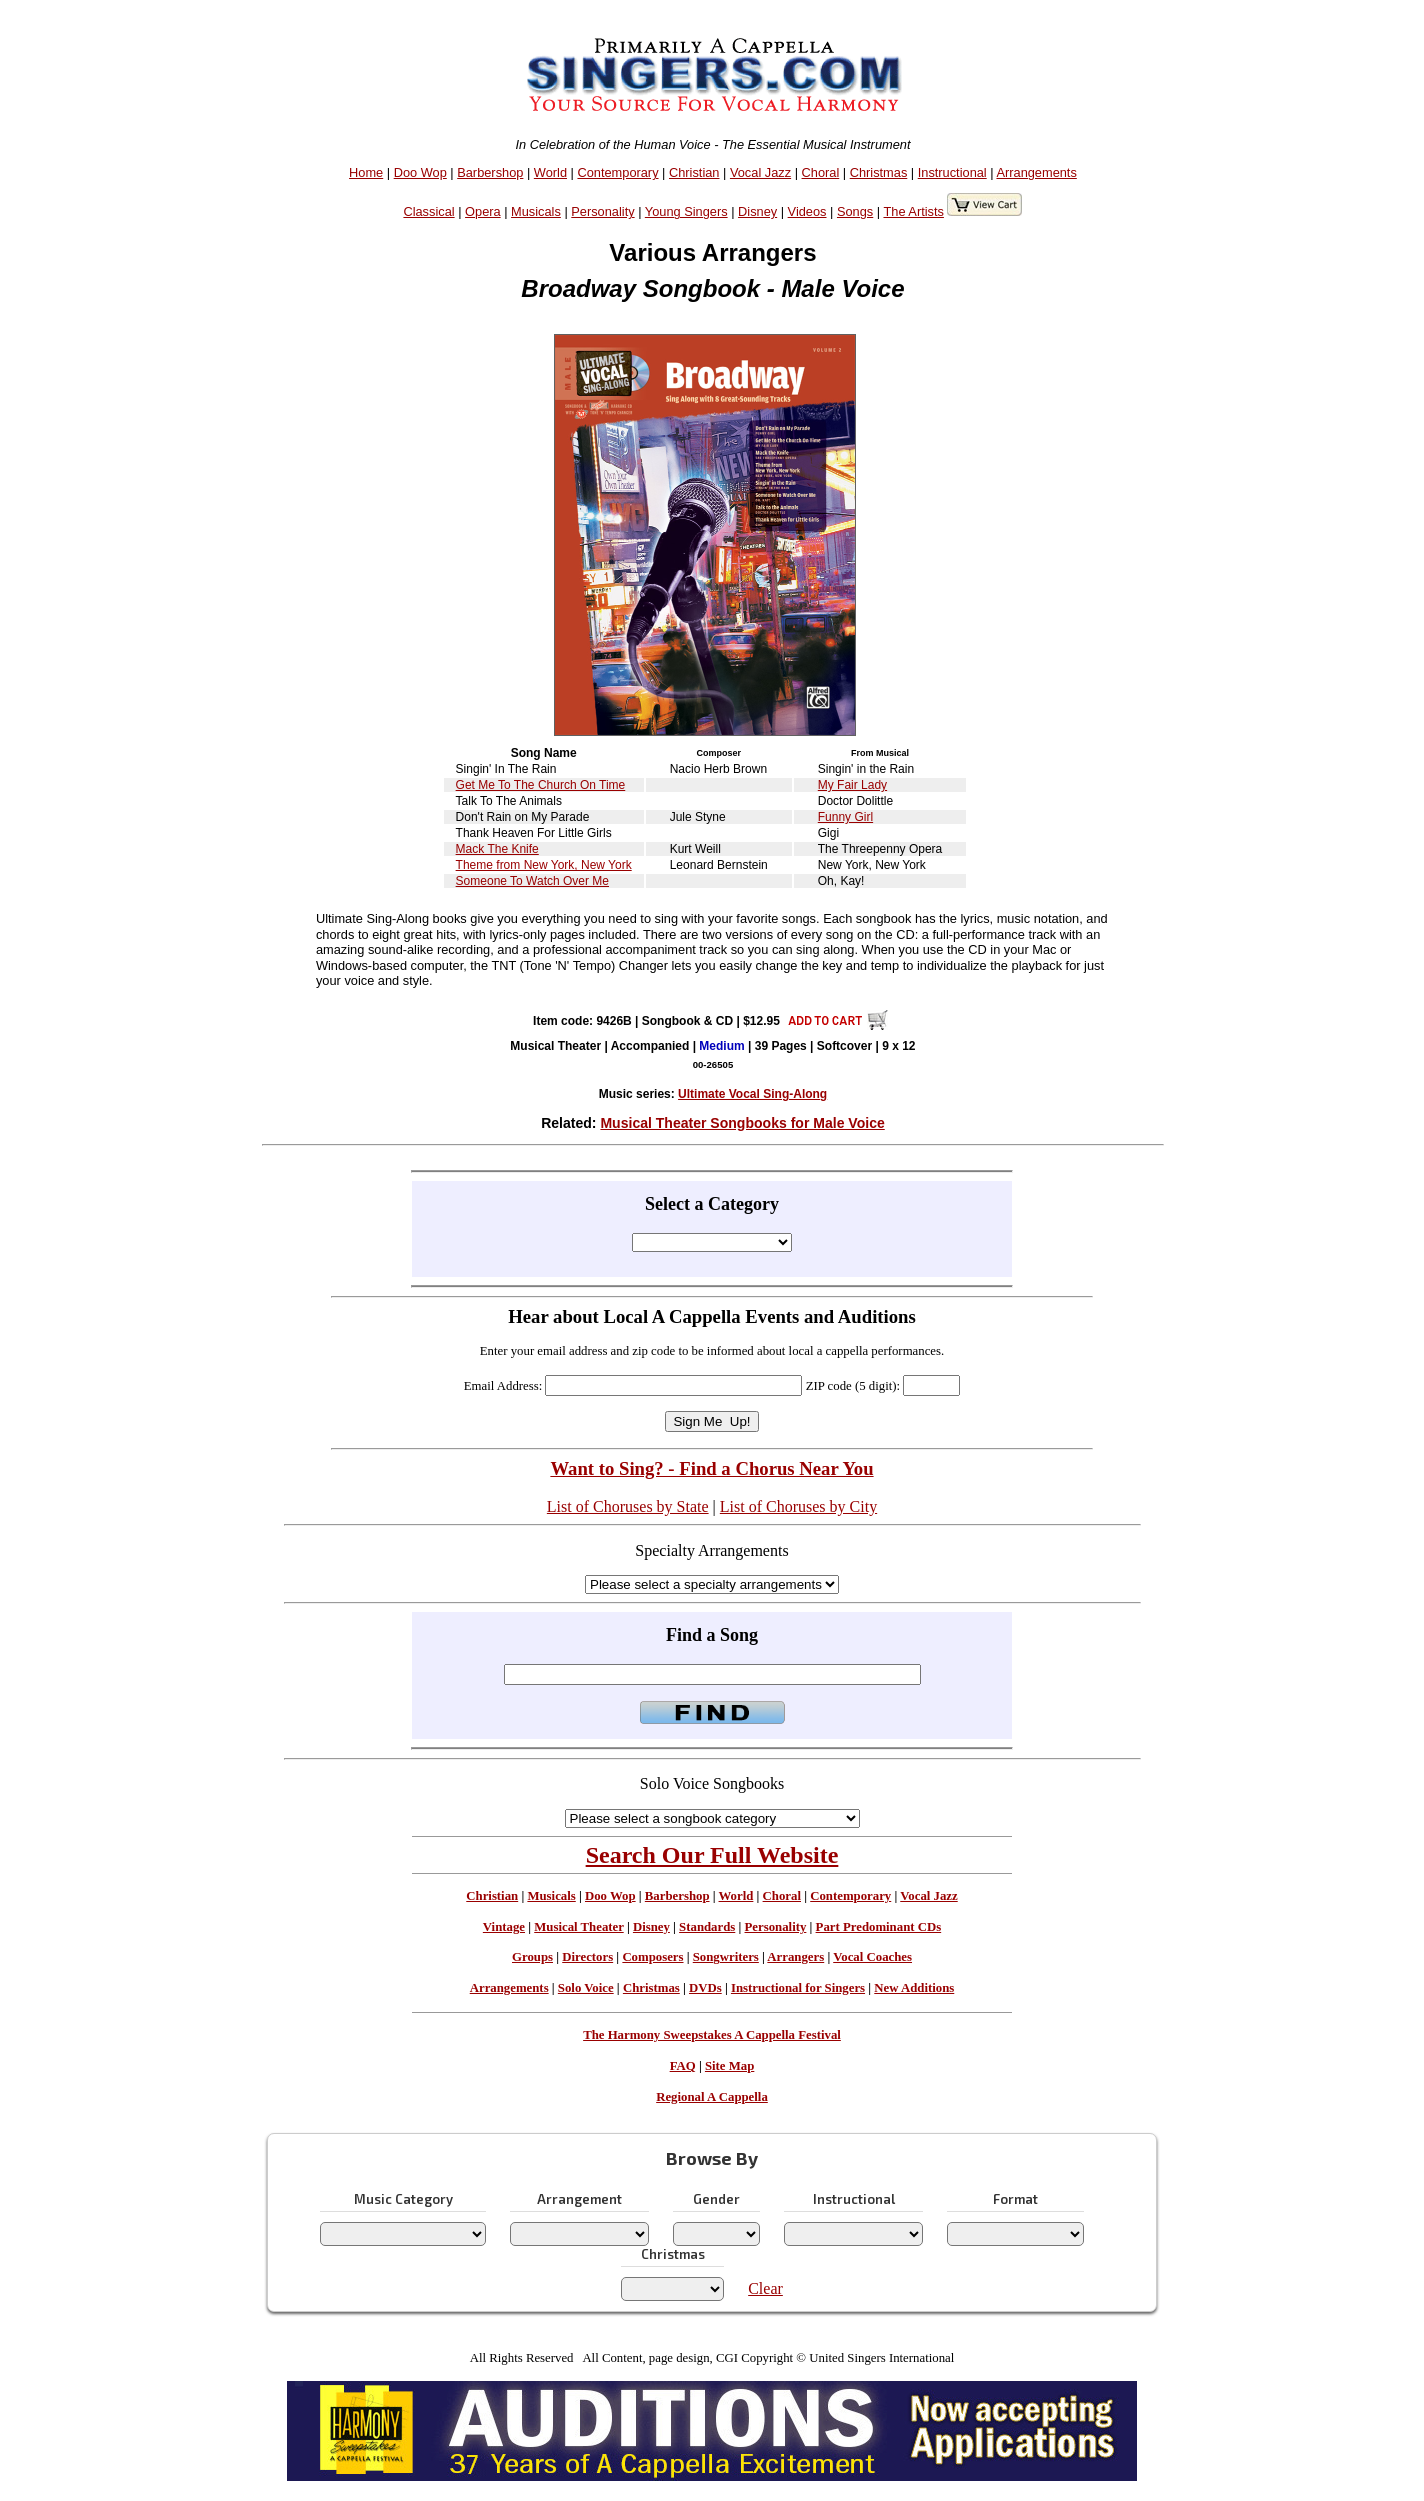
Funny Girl (845, 817)
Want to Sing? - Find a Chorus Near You (711, 1468)
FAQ (683, 2066)
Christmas (879, 172)
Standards (707, 1927)
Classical (428, 211)
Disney (757, 211)
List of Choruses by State (628, 1506)
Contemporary (617, 172)
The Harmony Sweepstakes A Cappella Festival (712, 2035)
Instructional (952, 172)
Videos (807, 211)
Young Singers (686, 211)
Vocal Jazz (760, 172)
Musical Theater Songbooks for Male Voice (742, 1123)
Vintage (504, 1927)
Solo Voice (586, 1988)
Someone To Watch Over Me (532, 881)
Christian (694, 172)
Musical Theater (578, 1927)
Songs (855, 211)
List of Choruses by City (798, 1506)
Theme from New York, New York (544, 865)
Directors (587, 1957)
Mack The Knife (497, 849)
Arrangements (1036, 172)
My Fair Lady (852, 785)
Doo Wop (420, 172)
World (550, 172)
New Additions (914, 1988)
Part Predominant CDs (879, 1927)
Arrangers (795, 1957)
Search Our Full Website (712, 1855)
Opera (483, 211)
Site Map (729, 2066)
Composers (652, 1957)
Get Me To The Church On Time (541, 785)
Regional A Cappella (712, 2097)
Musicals (536, 211)
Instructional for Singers (798, 1988)
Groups (532, 1957)
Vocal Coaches (872, 1957)
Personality (602, 211)
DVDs (705, 1988)
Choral (821, 172)
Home (366, 172)
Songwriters (726, 1957)
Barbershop (490, 172)
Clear (765, 2288)
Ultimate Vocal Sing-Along (752, 1094)
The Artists (913, 211)
